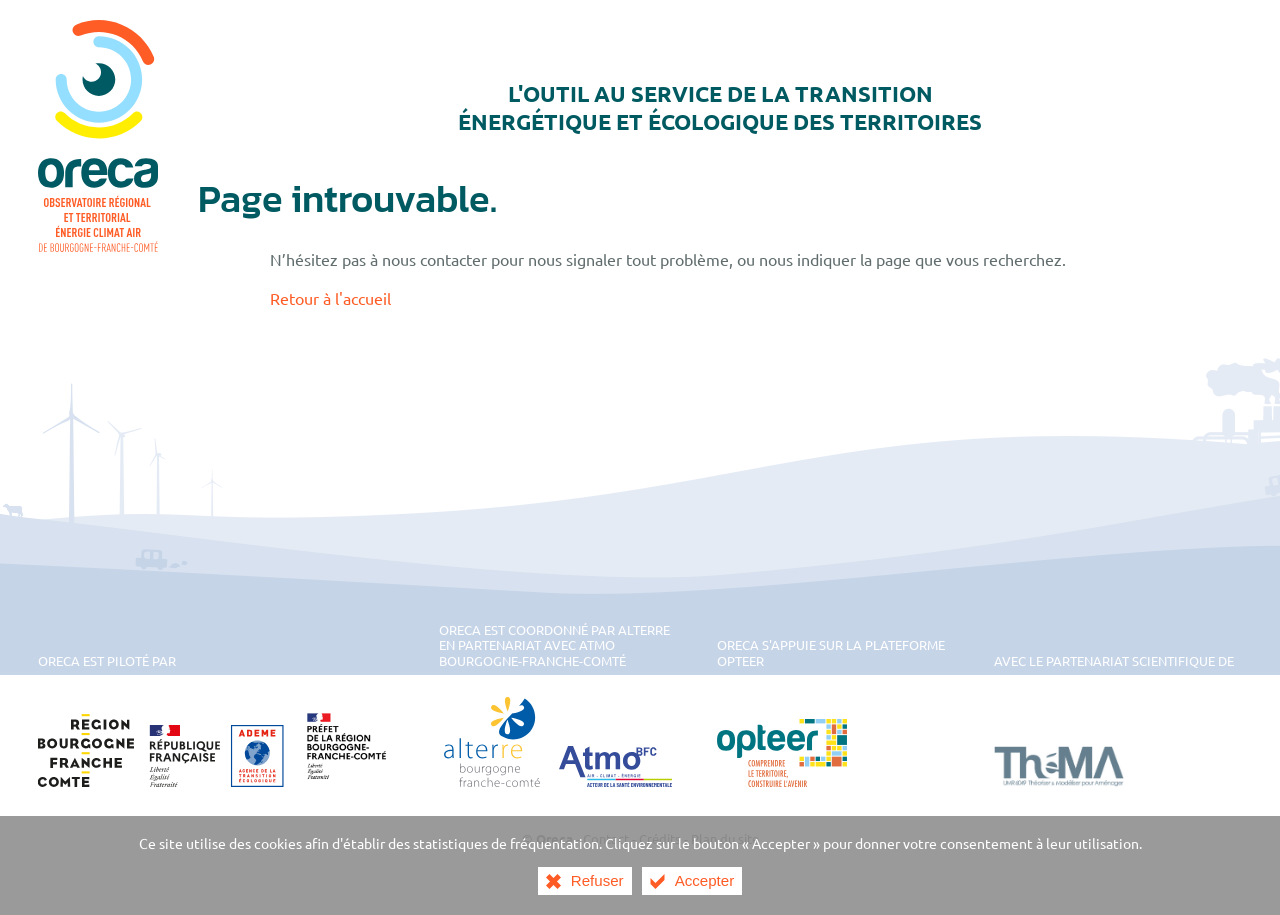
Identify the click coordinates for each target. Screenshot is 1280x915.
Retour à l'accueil (330, 298)
